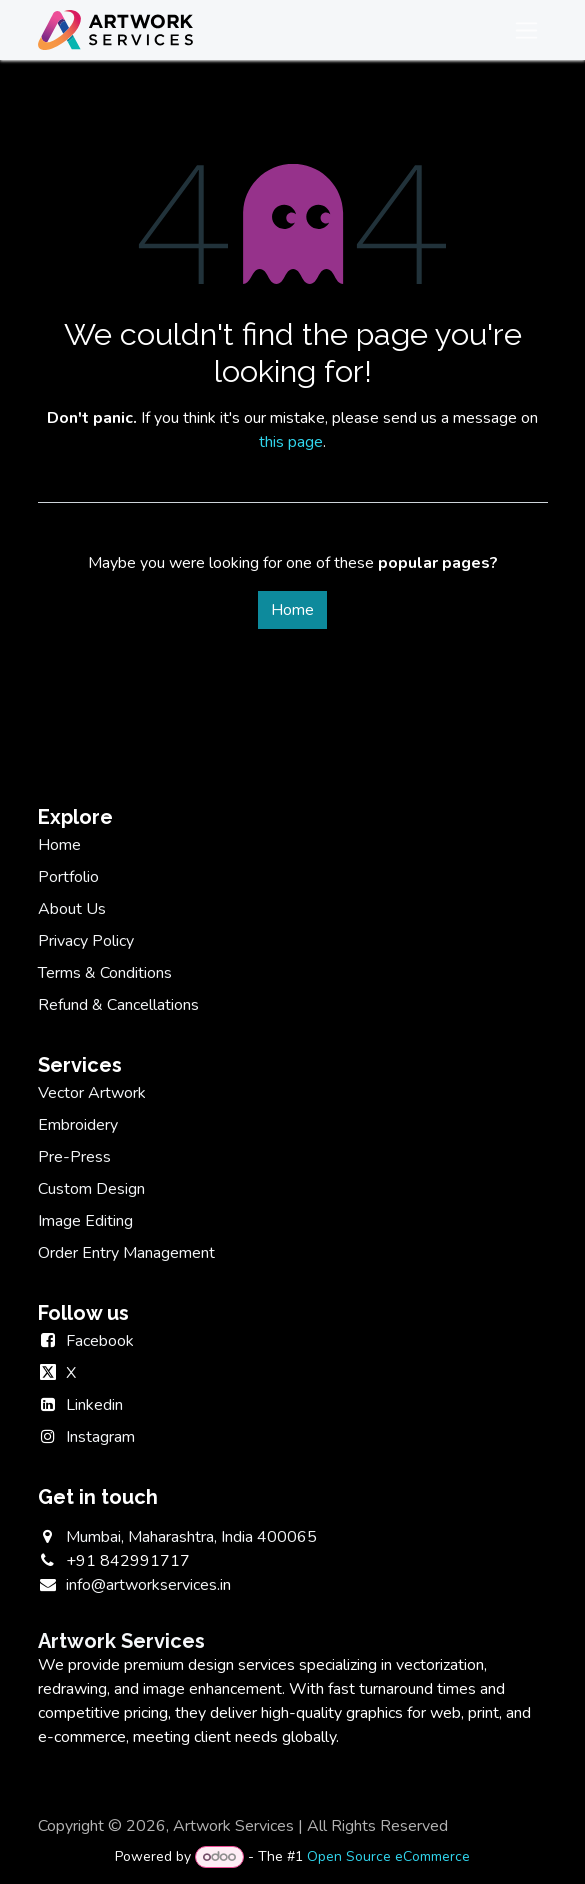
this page (291, 442)
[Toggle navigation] (526, 30)
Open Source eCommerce (388, 1856)
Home (292, 610)
